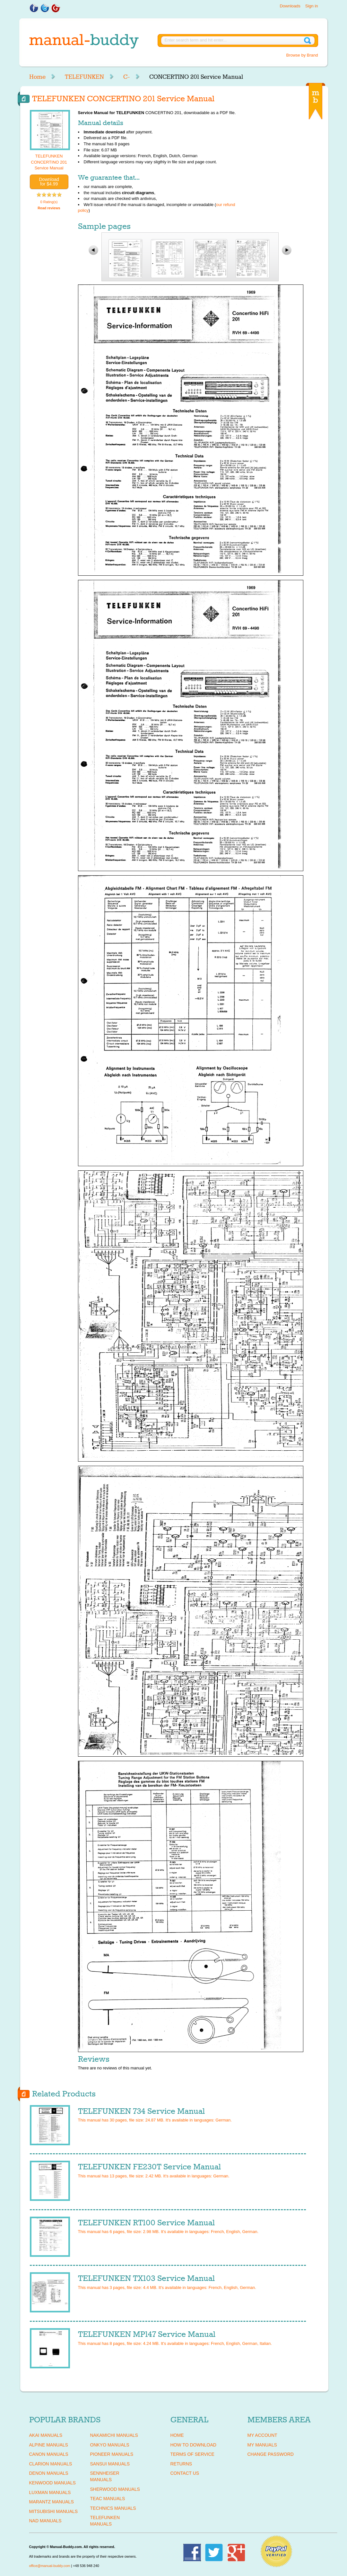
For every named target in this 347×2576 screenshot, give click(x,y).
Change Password (270, 2454)
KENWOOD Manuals (52, 2482)
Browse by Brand (302, 55)
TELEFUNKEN (84, 77)
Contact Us (184, 2473)
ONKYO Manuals (109, 2444)
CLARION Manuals (50, 2463)
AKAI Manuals (45, 2435)
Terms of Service (192, 2454)
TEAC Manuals (107, 2498)
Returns (181, 2463)
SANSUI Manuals (110, 2463)
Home (37, 77)
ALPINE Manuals (48, 2444)
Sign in (311, 6)
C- (126, 77)
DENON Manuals (48, 2473)
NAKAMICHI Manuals (114, 2435)
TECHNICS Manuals (113, 2508)
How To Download (193, 2444)
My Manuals (262, 2444)
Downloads (290, 6)
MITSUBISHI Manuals (53, 2511)
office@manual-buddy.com (49, 2566)
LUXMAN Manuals (50, 2492)
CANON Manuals (48, 2454)
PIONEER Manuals (112, 2454)
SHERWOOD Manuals (115, 2489)
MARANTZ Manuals (51, 2501)
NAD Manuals (45, 2520)
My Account (262, 2435)
